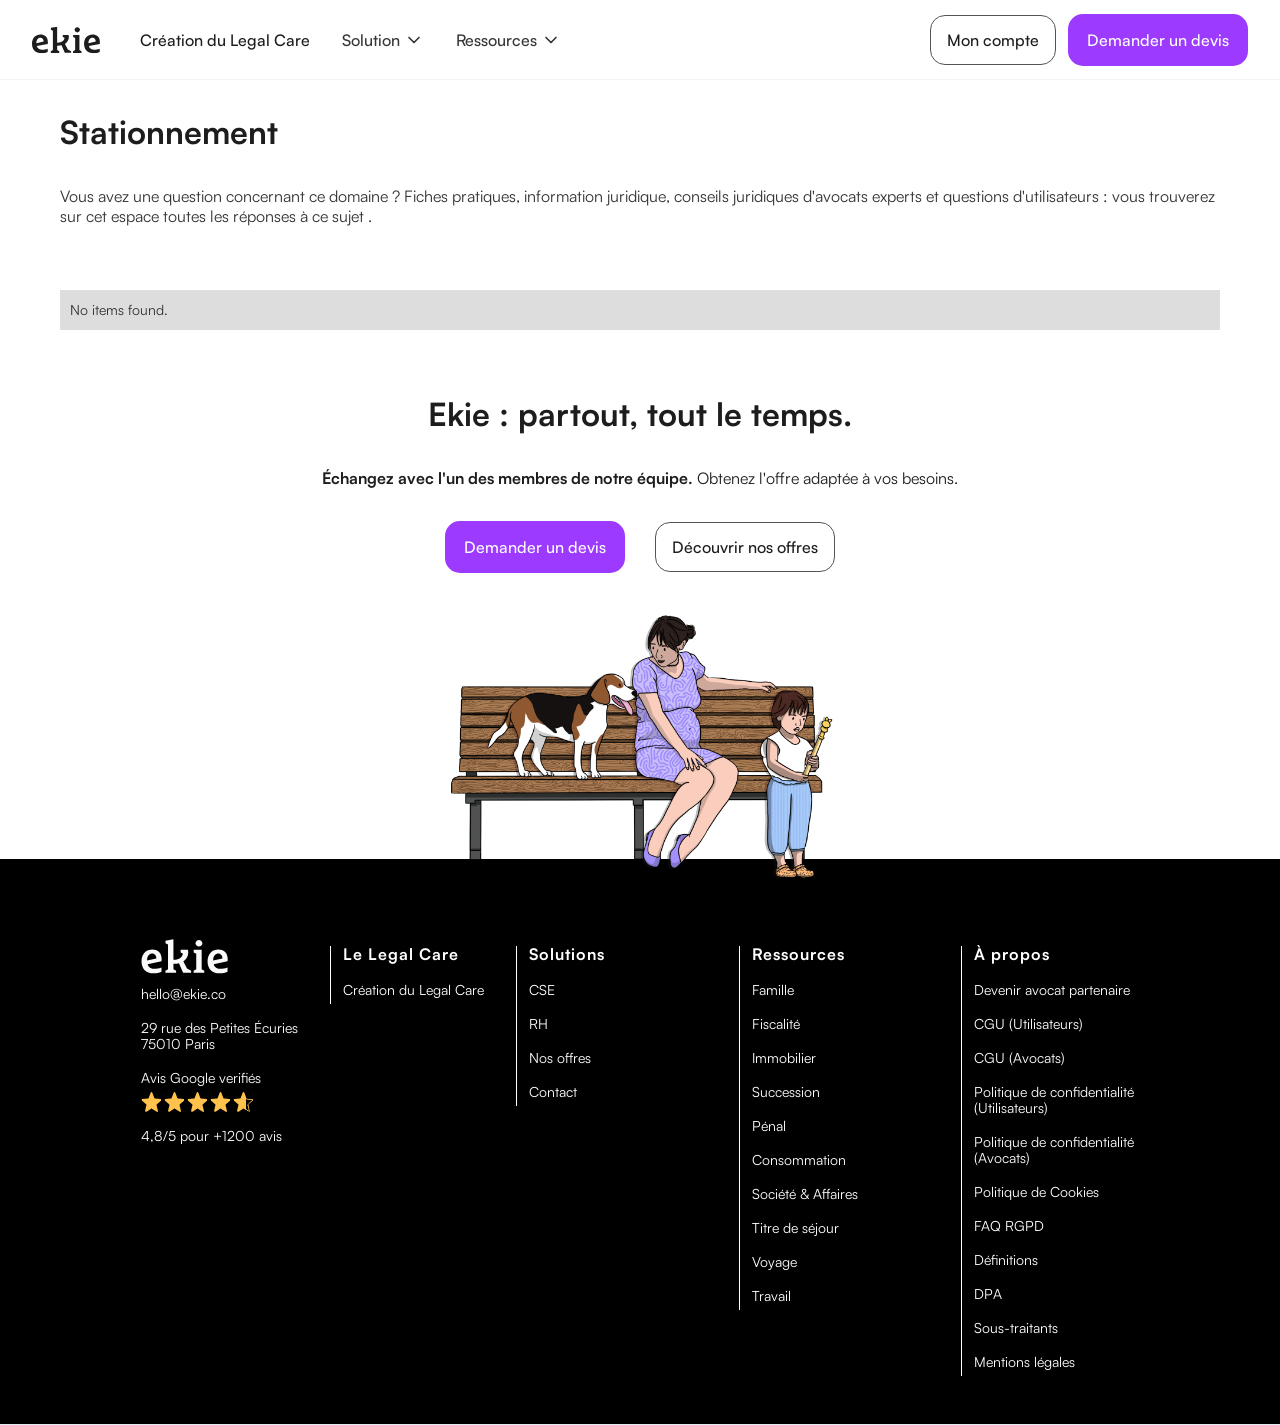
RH (538, 1024)
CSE (542, 990)
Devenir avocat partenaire (1052, 990)
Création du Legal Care (225, 40)
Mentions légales (1024, 1362)
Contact (553, 1092)
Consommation (799, 1160)
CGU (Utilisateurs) (1028, 1024)
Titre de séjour (795, 1228)
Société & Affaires (805, 1194)
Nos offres (560, 1058)
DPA (988, 1294)
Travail (771, 1296)
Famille (773, 990)
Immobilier (784, 1058)
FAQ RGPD (1009, 1226)
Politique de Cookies (1036, 1192)
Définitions (1006, 1260)
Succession (786, 1092)
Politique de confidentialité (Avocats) (1054, 1150)
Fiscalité (776, 1024)
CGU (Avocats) (1019, 1058)
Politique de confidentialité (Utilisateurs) (1054, 1100)
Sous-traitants (1016, 1328)
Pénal (769, 1126)
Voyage (774, 1262)
